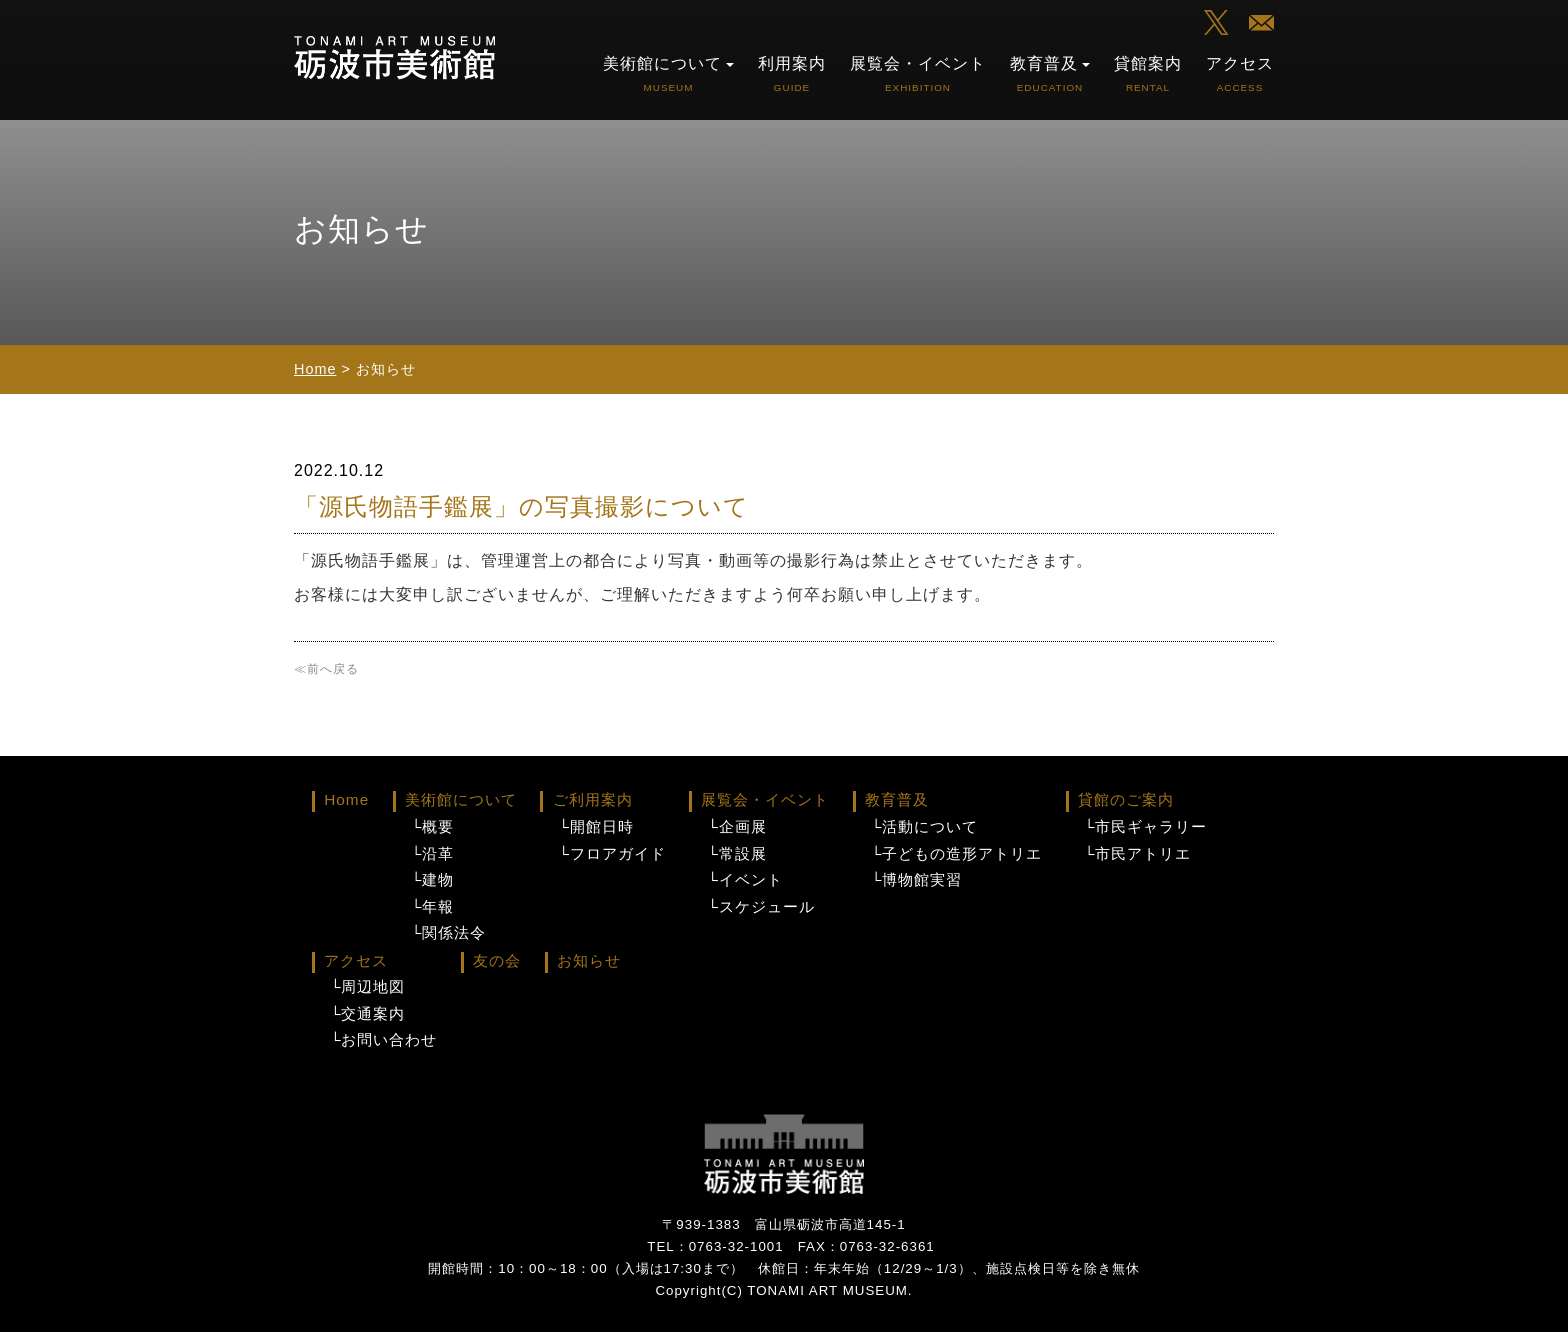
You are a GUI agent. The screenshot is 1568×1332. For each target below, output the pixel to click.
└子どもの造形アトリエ (956, 854)
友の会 (497, 960)
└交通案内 (367, 1014)
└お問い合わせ (383, 1040)
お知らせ (589, 960)
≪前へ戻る (326, 669)
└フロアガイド (611, 854)
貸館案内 (1148, 73)
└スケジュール (760, 907)
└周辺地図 (367, 987)
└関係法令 (448, 933)
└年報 (432, 907)
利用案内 (792, 73)
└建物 (432, 880)
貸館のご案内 (1126, 799)
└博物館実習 (916, 880)
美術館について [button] (668, 73)
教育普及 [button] (1050, 73)
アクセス (1240, 73)
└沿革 (432, 854)
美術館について (461, 799)
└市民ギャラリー (1145, 827)
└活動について (924, 827)
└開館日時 (595, 827)
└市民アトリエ (1137, 854)
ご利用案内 (593, 799)
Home (315, 369)
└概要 (432, 827)
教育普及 (897, 799)
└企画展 (736, 827)
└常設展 (736, 854)
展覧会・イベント (918, 73)
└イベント (744, 880)
